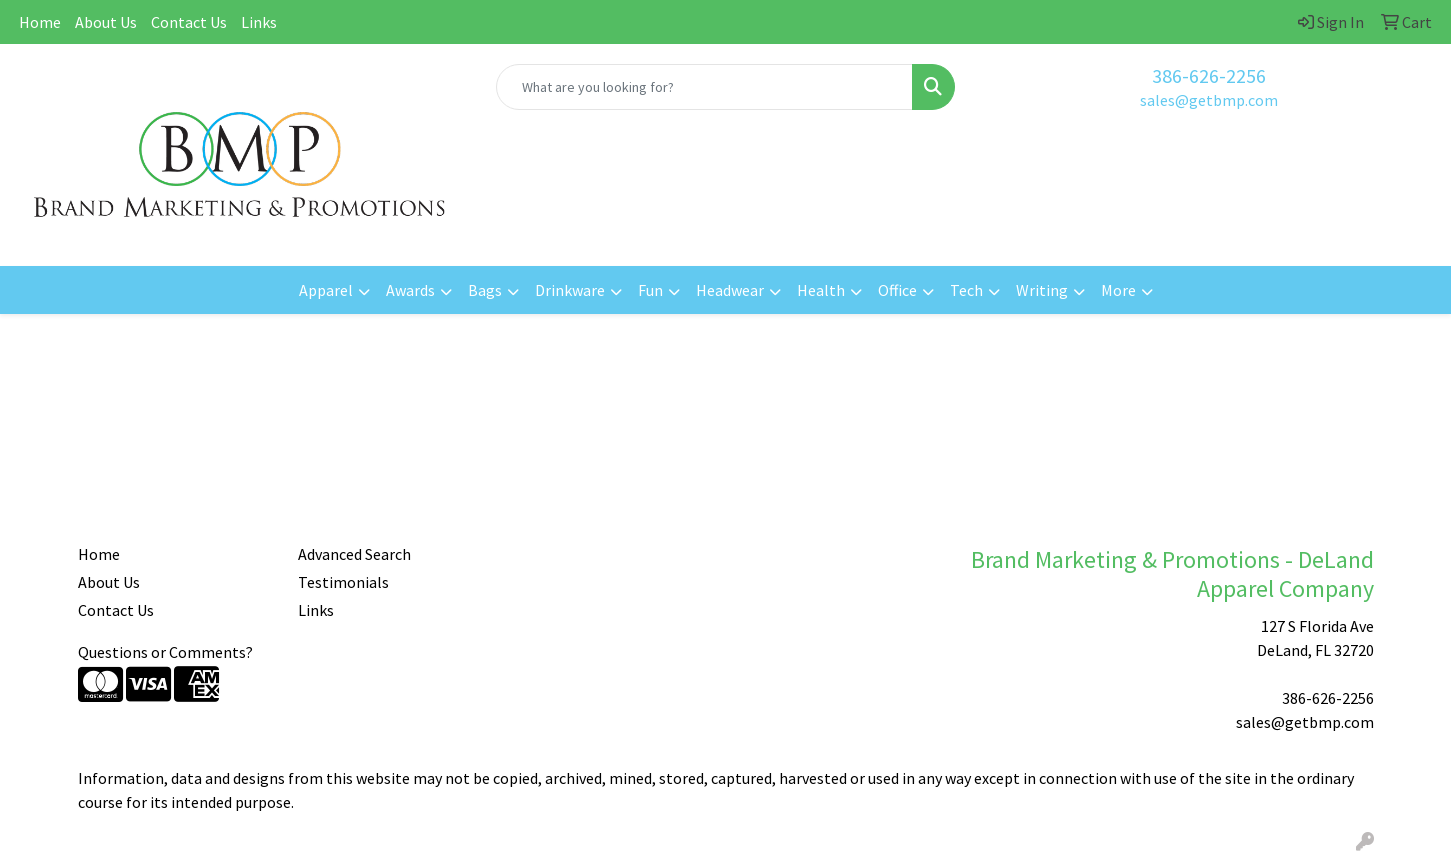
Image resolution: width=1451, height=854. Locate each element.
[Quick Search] (705, 87)
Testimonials (343, 582)
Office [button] (897, 290)
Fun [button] (650, 290)
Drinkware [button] (570, 290)
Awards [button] (410, 290)
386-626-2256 (1209, 75)
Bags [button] (485, 290)
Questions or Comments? (165, 652)
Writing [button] (1042, 290)
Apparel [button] (326, 290)
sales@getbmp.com (1209, 100)
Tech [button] (966, 290)
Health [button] (821, 290)
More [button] (1118, 290)
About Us (106, 22)
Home (40, 22)
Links (259, 22)
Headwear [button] (730, 290)
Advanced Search (354, 554)
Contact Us (189, 22)
